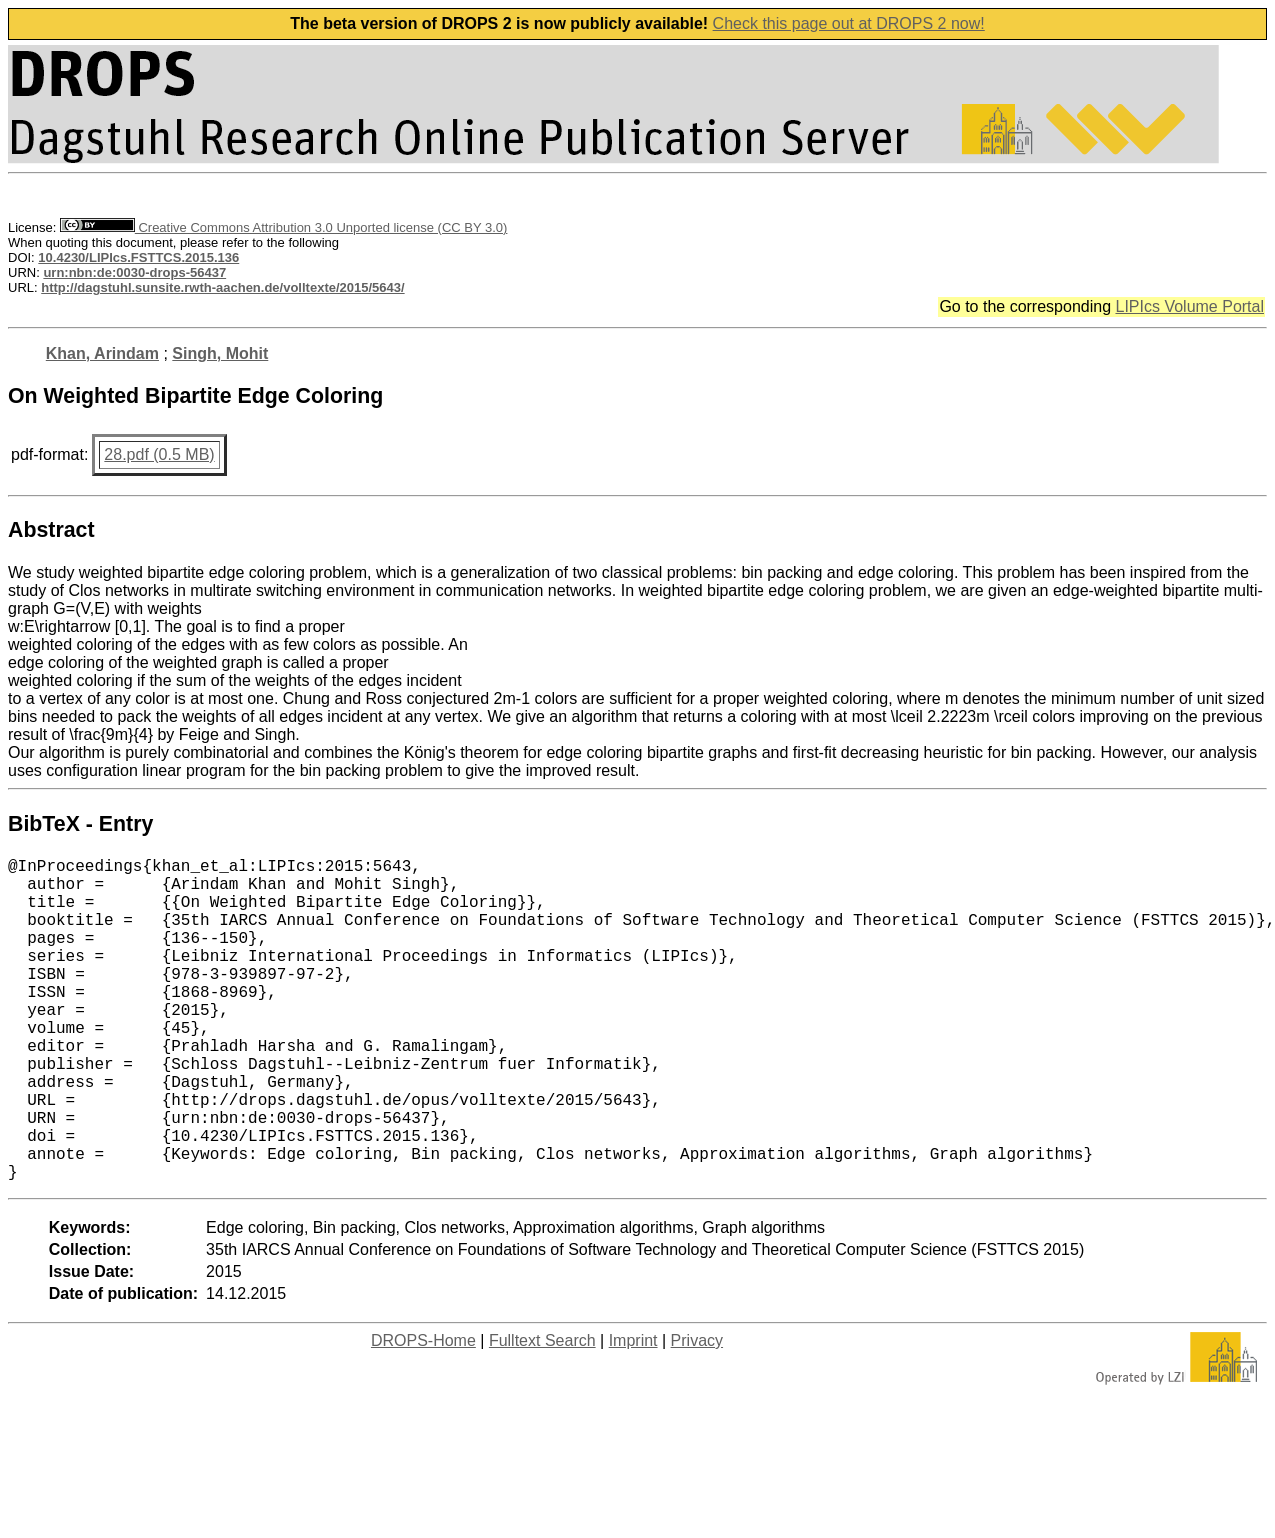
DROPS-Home (423, 1412)
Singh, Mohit (220, 353)
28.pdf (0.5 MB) (159, 454)
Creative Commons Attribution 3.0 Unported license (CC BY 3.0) (283, 227)
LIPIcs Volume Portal (1189, 306)
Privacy (697, 1412)
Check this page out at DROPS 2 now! (849, 23)
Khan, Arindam (102, 353)
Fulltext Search (542, 1412)
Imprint (633, 1412)
